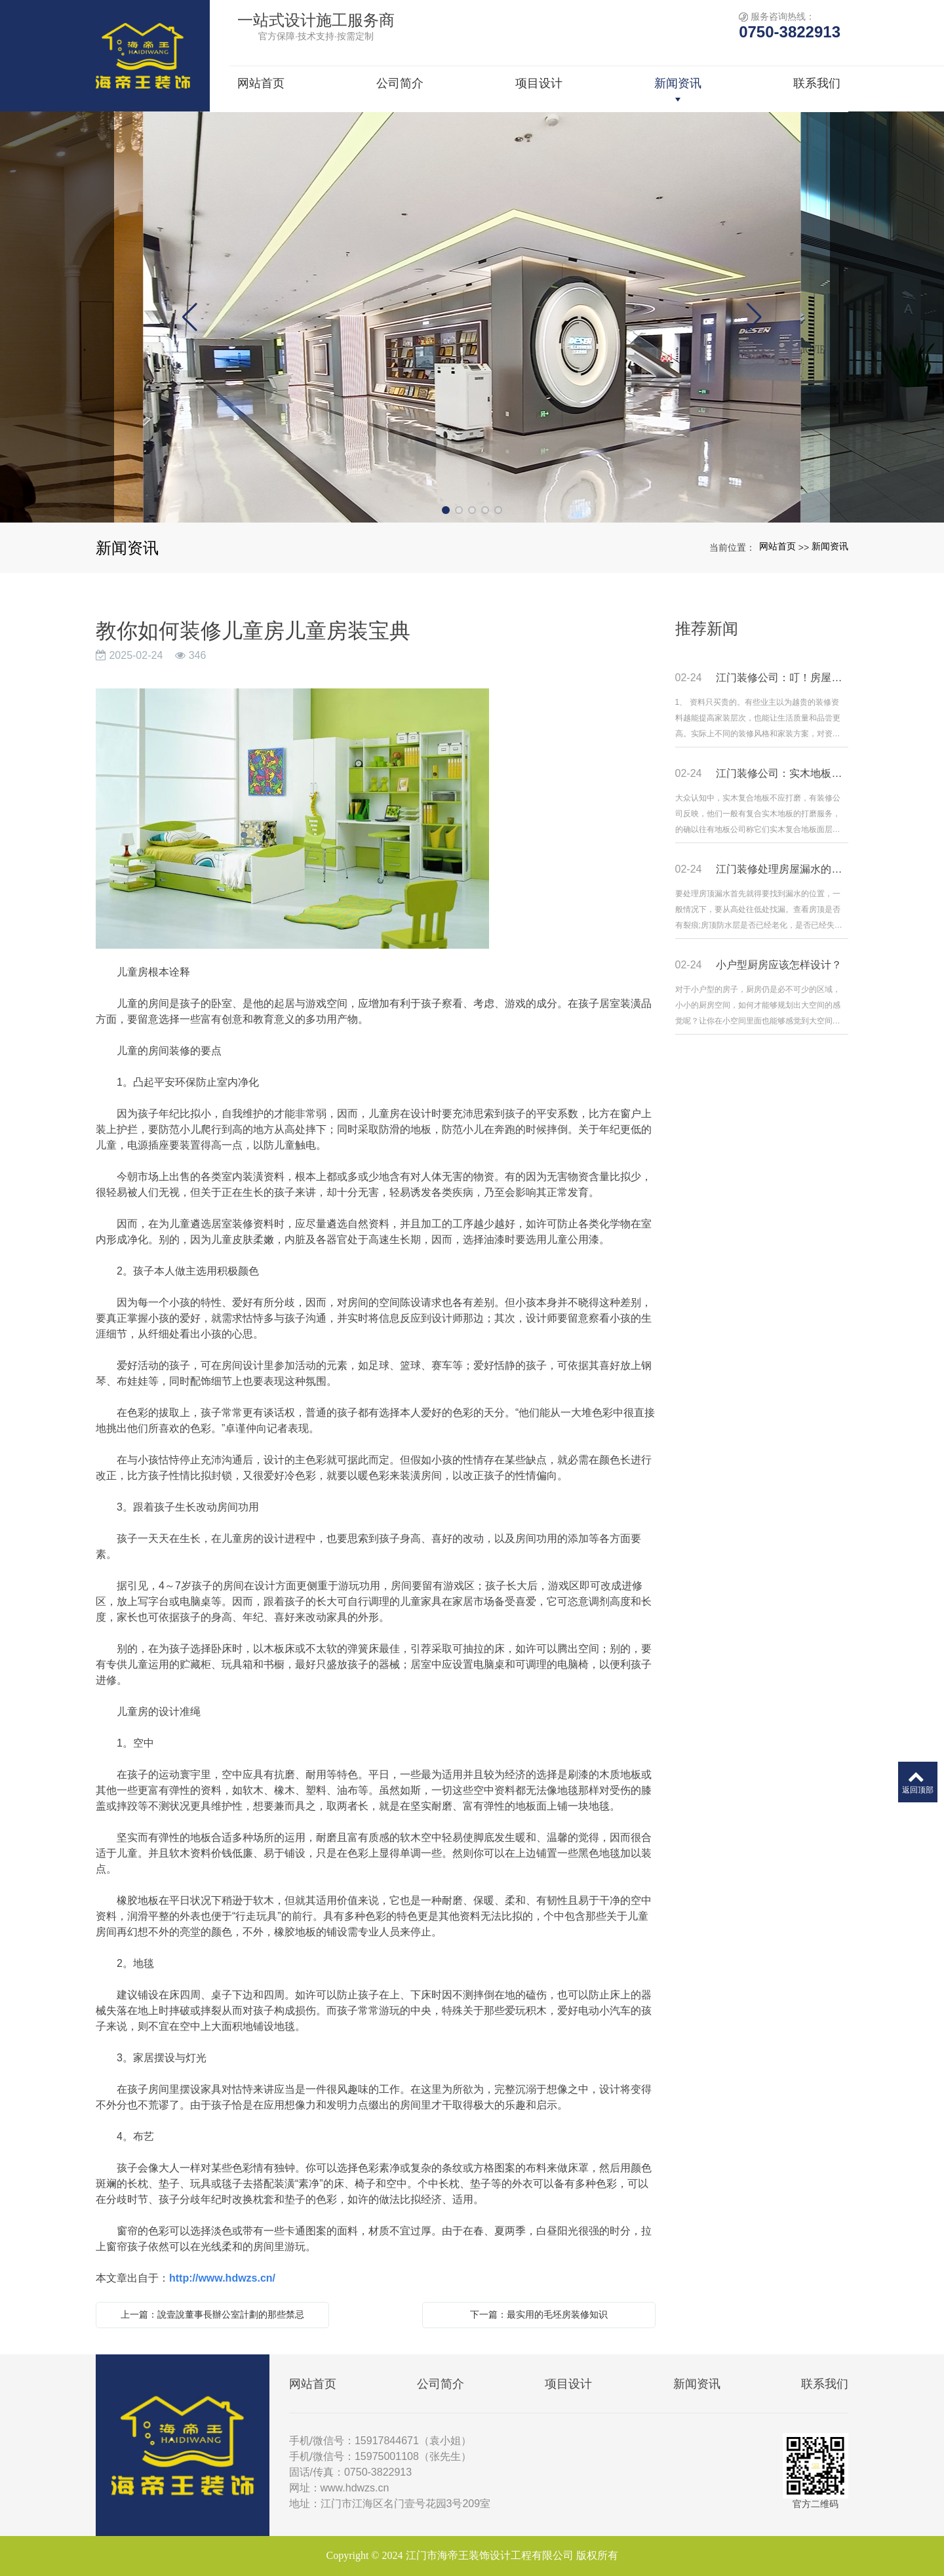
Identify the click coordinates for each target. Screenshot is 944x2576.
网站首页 (777, 546)
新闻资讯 (830, 546)
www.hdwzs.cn (355, 2487)
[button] (446, 510)
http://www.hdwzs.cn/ (222, 2278)
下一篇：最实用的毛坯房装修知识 (539, 2314)
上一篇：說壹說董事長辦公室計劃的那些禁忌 (212, 2314)
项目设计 (568, 2383)
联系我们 (824, 2383)
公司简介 (440, 2383)
